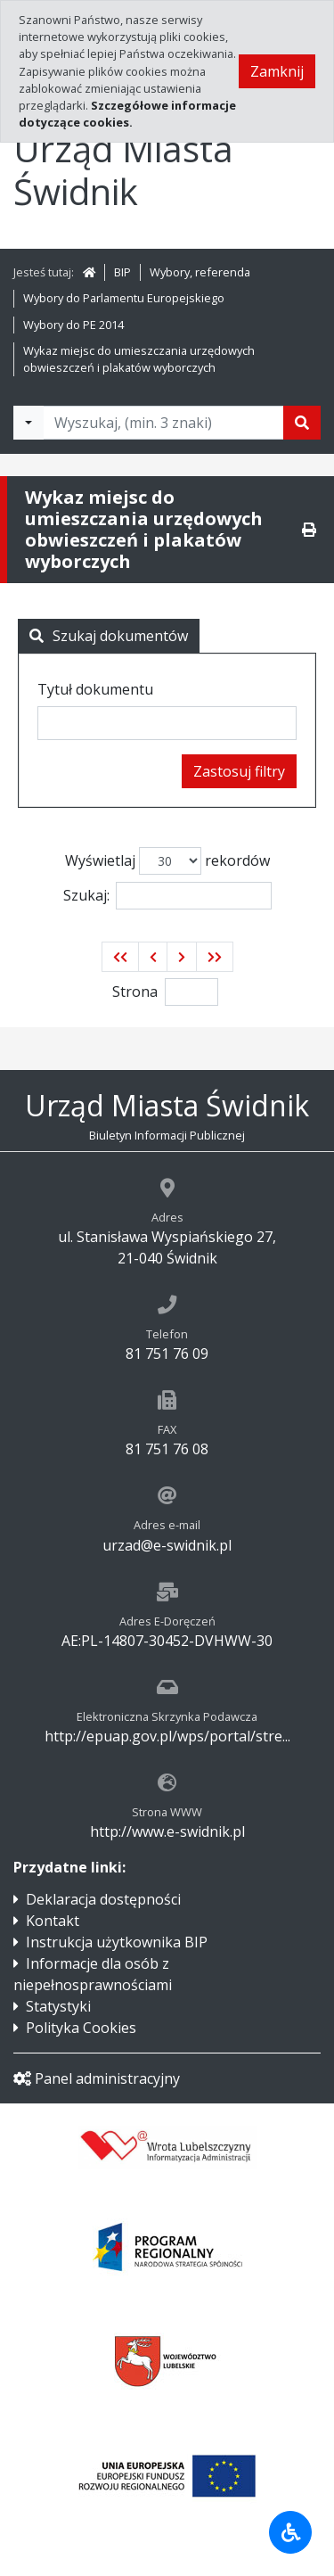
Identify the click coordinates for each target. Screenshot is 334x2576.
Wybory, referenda (200, 272)
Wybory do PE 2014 (73, 325)
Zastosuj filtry (239, 771)
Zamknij (277, 71)
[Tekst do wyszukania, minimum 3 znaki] (163, 423)
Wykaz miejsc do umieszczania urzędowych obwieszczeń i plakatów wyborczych (139, 358)
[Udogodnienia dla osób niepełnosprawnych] (290, 2532)
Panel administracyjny (96, 2078)
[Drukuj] (309, 529)
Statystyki (58, 2006)
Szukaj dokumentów (108, 636)
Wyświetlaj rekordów (167, 861)
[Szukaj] (302, 423)
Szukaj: (167, 895)
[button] (120, 957)
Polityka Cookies (81, 2027)
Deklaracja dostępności (103, 1899)
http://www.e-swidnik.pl (167, 1831)
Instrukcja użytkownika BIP (117, 1942)
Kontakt (52, 1920)
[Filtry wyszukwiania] (28, 423)
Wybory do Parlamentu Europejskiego (123, 298)
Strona (135, 991)
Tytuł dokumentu (95, 689)
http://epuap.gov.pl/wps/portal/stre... (167, 1736)
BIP (122, 272)
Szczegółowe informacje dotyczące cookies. (127, 113)
